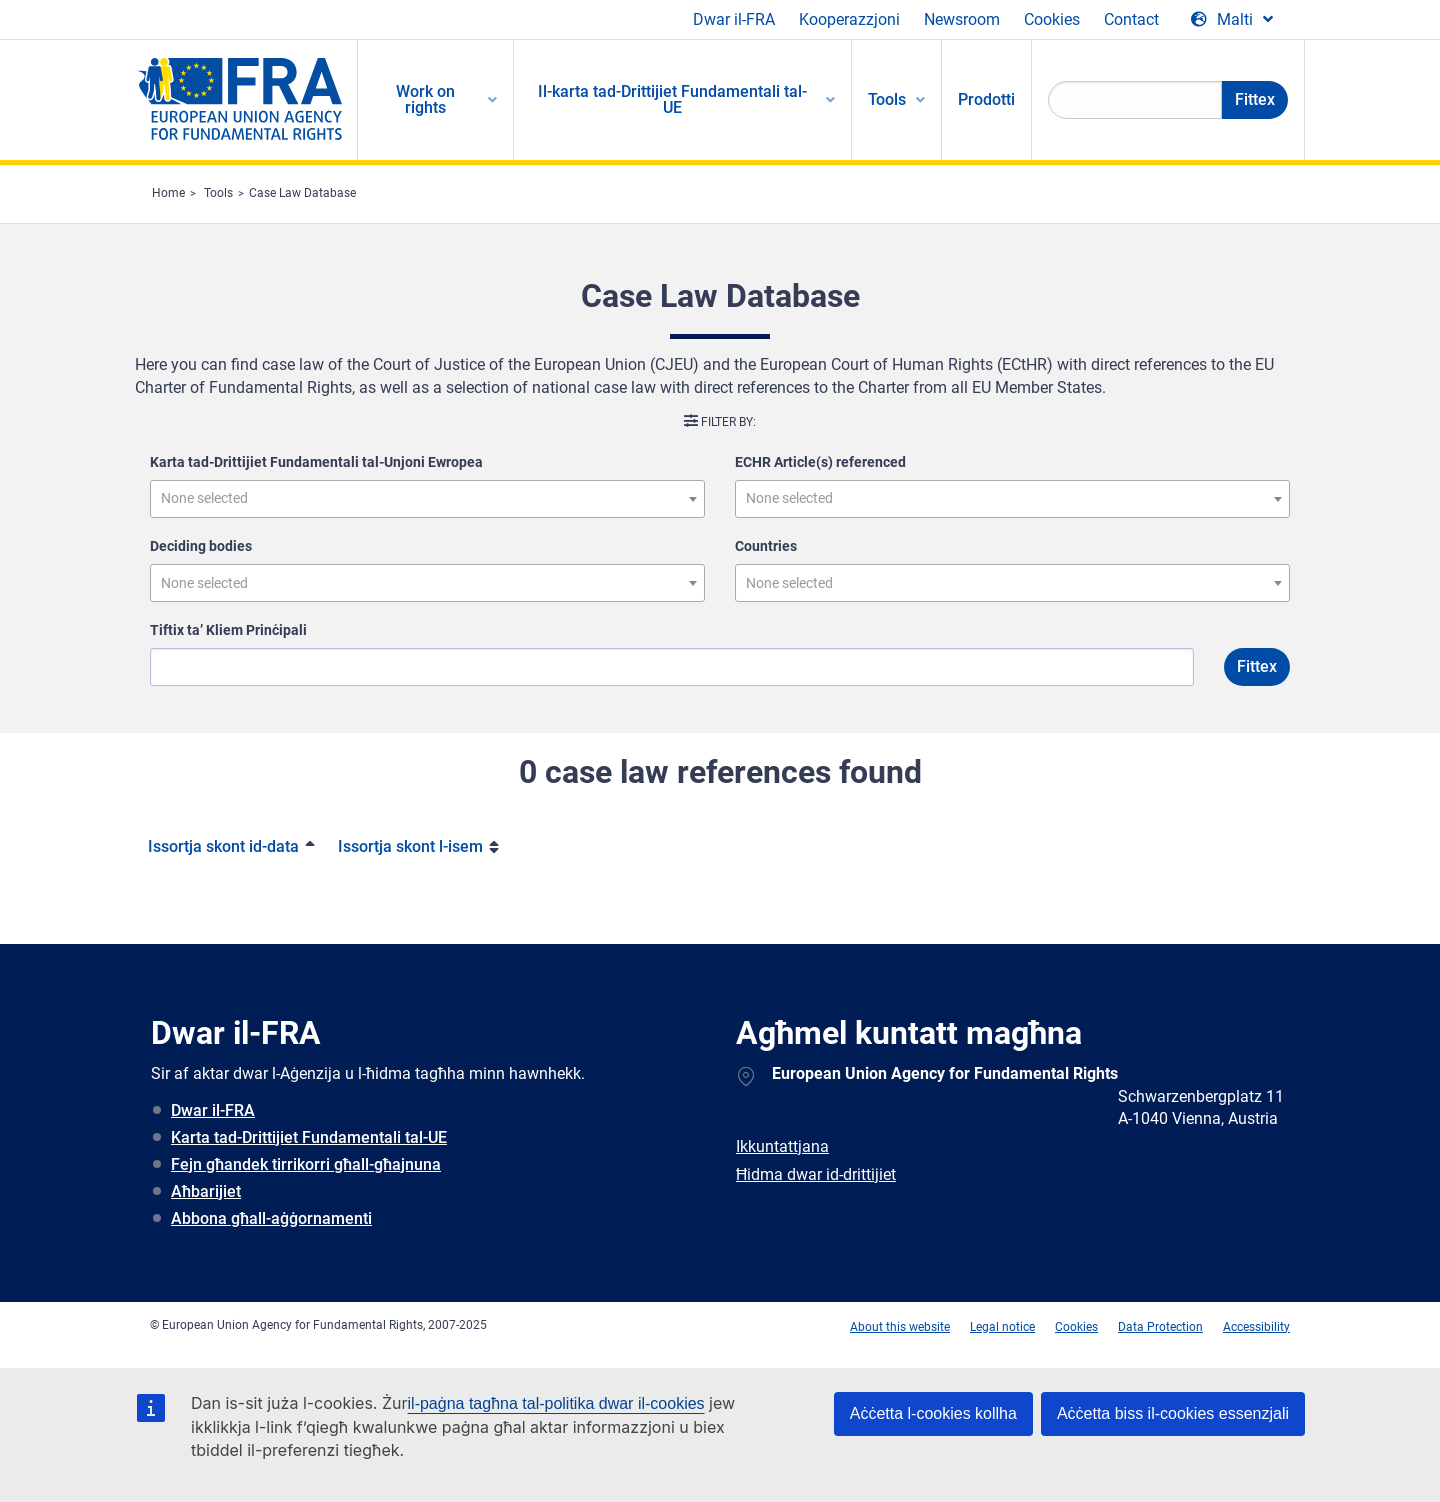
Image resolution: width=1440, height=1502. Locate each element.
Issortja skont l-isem (410, 846)
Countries (766, 546)
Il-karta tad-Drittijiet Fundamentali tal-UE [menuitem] (672, 99)
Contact (1131, 19)
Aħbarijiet (206, 1191)
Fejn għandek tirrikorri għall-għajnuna (306, 1164)
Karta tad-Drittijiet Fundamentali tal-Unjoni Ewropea (316, 462)
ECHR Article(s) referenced (820, 462)
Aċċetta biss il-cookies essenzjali (1173, 1413)
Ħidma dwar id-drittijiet (816, 1174)
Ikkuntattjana (782, 1146)
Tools (218, 193)
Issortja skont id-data (223, 846)
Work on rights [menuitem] (425, 99)
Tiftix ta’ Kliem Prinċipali (228, 630)
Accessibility (1256, 1327)
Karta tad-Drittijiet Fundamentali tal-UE (309, 1137)
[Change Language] (1232, 20)
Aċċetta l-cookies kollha (933, 1413)
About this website (900, 1327)
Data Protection (1160, 1327)
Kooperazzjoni (849, 19)
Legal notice (1002, 1327)
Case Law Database (302, 193)
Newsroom (962, 19)
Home (168, 193)
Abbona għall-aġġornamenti (271, 1218)
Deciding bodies (201, 546)
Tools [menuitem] (887, 99)
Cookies (1052, 19)
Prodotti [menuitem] (986, 99)
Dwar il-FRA (734, 19)
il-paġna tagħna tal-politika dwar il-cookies (556, 1403)
